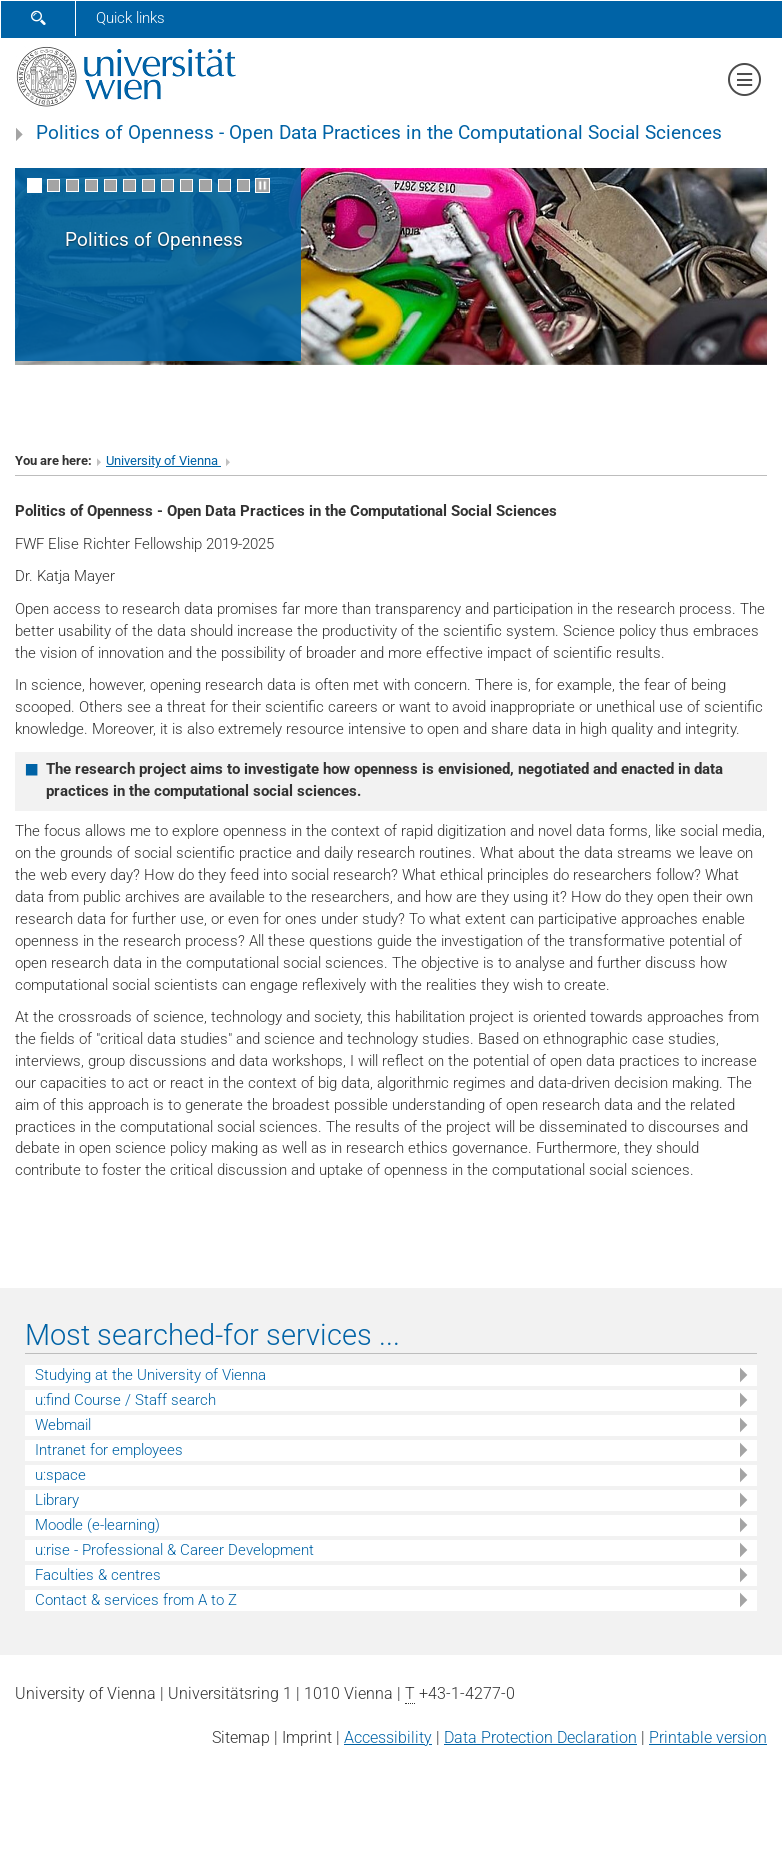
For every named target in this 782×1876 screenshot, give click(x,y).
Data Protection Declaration (540, 1737)
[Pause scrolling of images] (262, 185)
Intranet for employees (109, 1450)
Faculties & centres (98, 1575)
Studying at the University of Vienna (150, 1375)
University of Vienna (163, 460)
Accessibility (388, 1737)
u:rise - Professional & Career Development (174, 1550)
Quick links (130, 18)
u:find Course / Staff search (125, 1400)
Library (57, 1500)
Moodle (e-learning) (97, 1525)
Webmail (63, 1425)
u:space (60, 1475)
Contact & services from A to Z (136, 1600)
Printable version (708, 1737)
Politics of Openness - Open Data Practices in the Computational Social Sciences (379, 133)
